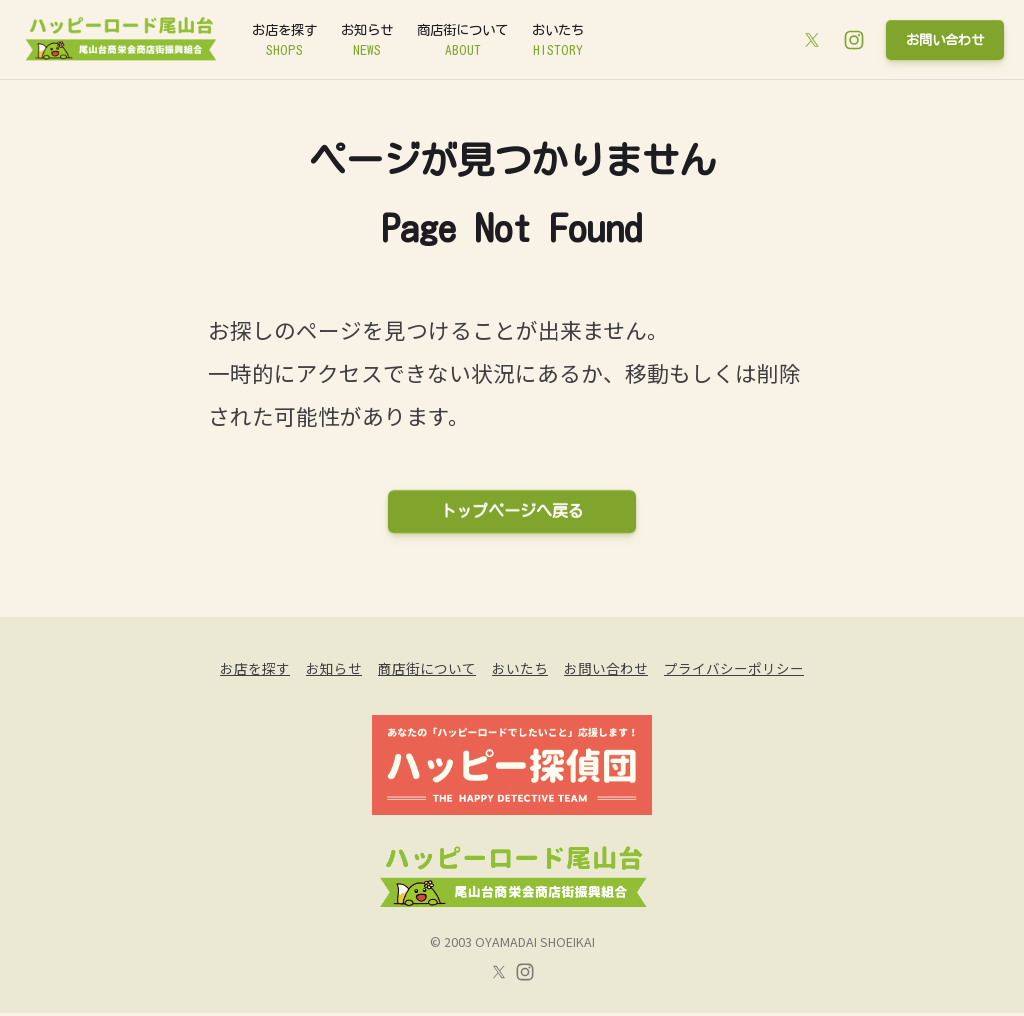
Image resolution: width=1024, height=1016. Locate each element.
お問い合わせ (939, 39)
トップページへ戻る (512, 512)
